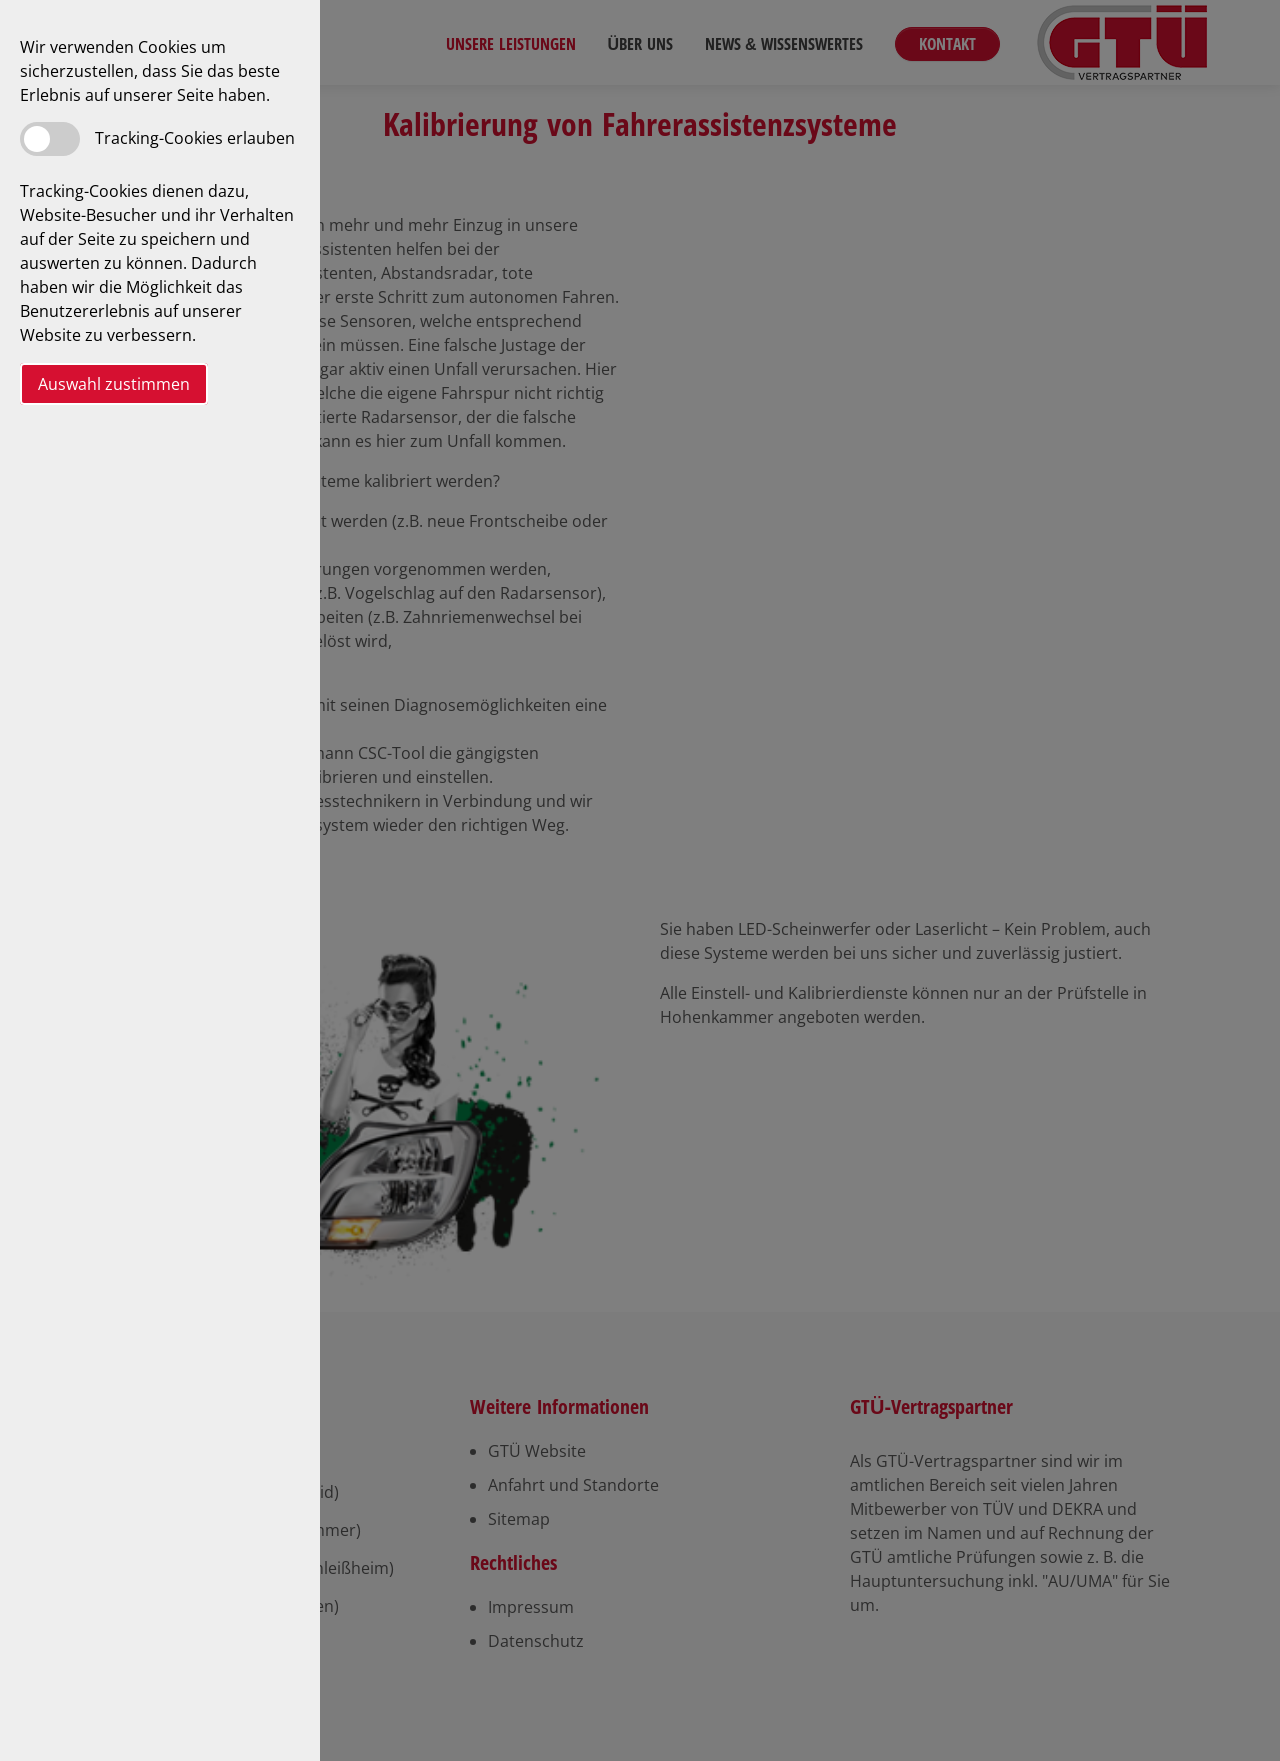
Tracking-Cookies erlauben (195, 138)
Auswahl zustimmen (114, 384)
